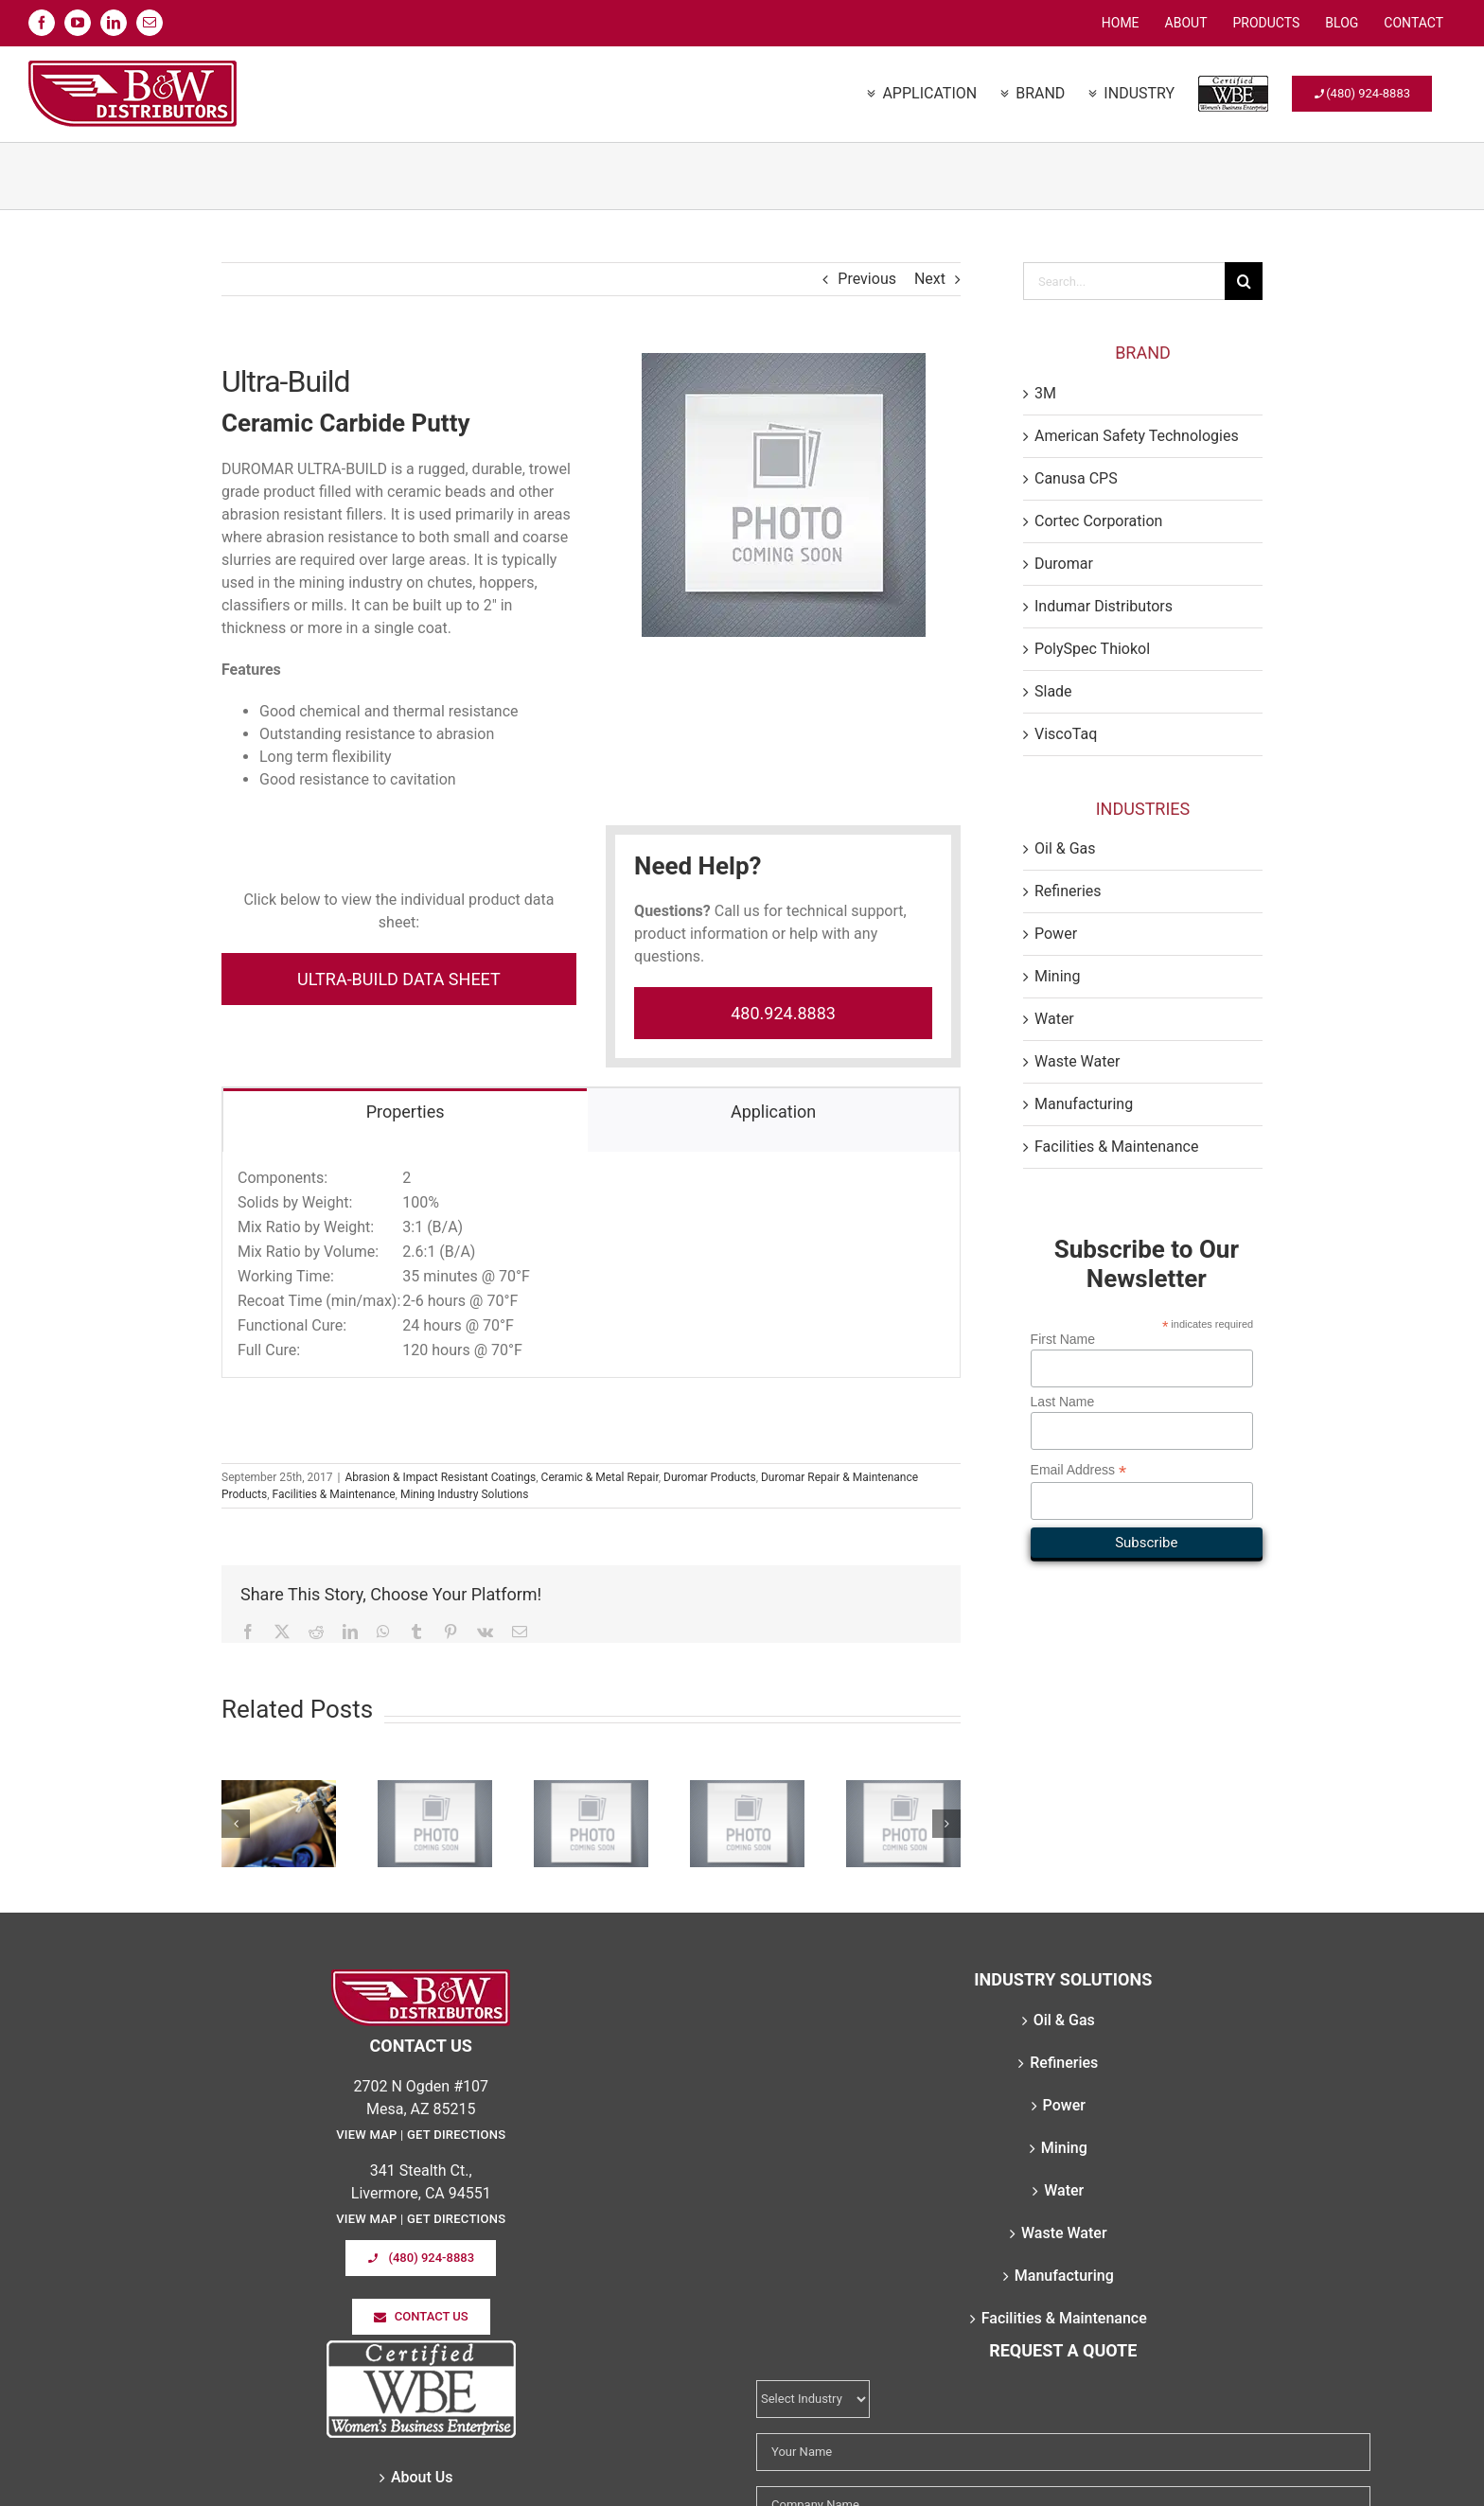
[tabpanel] (591, 1265)
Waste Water (1077, 1061)
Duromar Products (709, 1477)
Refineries (1068, 891)
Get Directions (456, 2134)
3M (1045, 393)
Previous (867, 279)
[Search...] (1124, 281)
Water (1054, 1019)
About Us (422, 2477)
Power (1055, 934)
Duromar (1063, 564)
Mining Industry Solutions (464, 1494)
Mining (1057, 976)
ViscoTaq (1065, 734)
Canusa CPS (1076, 478)
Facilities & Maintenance (334, 1494)
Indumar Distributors (1103, 606)
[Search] (1244, 281)
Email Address (1079, 1470)
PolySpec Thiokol (1092, 649)
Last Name (1063, 1401)
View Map (367, 2134)
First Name (1063, 1339)
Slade (1053, 691)
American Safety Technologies (1136, 436)
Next (929, 279)
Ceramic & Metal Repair (600, 1477)
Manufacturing (1083, 1104)
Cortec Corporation (1098, 521)
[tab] (405, 1120)
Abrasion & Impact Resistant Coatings (440, 1477)
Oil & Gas (1065, 848)
